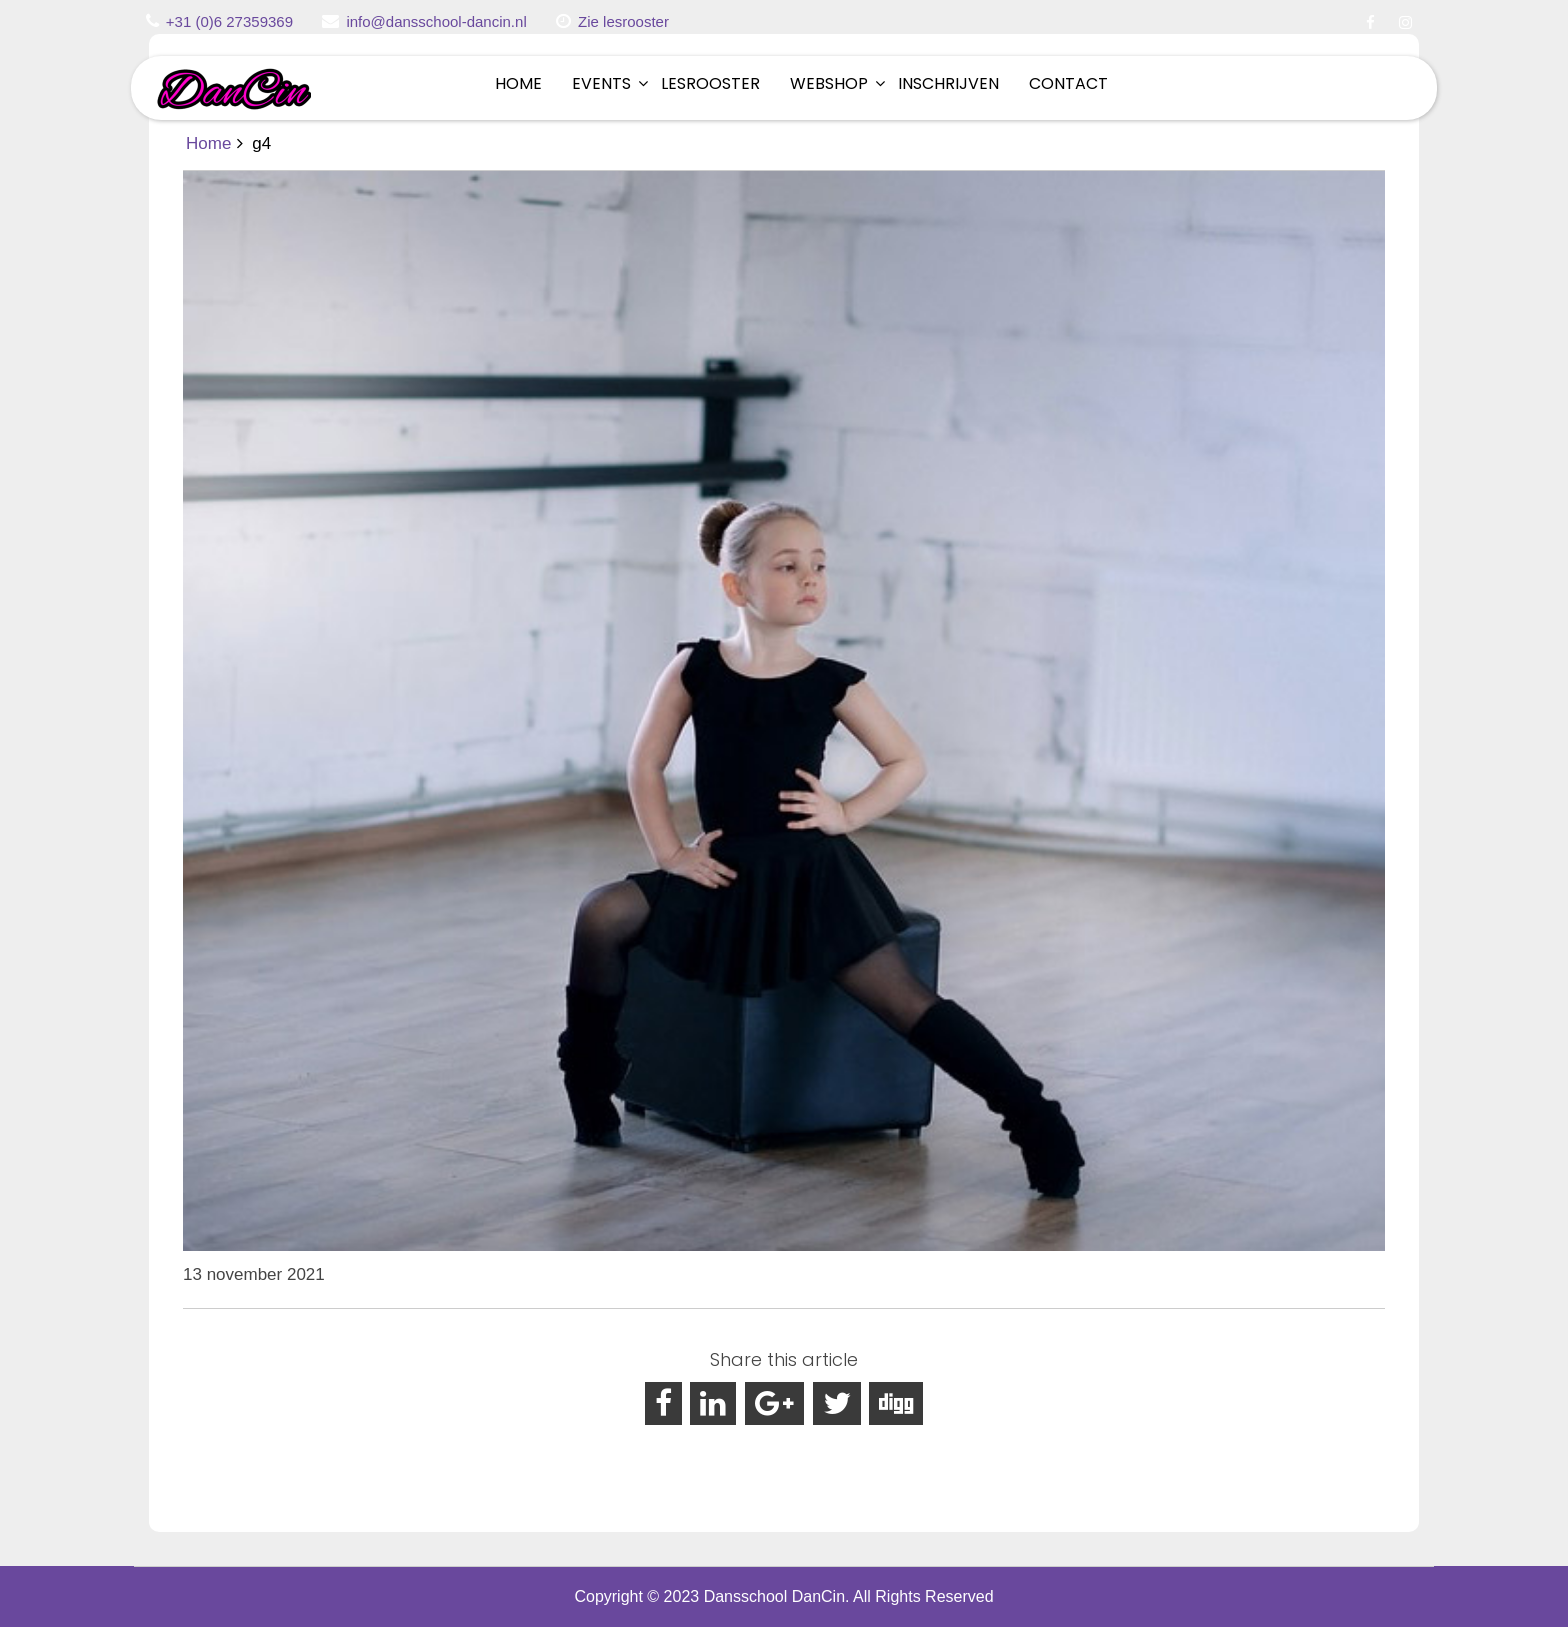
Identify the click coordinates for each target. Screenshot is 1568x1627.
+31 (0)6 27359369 (229, 21)
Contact (1068, 83)
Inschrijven (948, 83)
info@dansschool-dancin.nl (436, 21)
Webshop (829, 83)
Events (601, 83)
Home (518, 83)
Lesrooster (710, 83)
